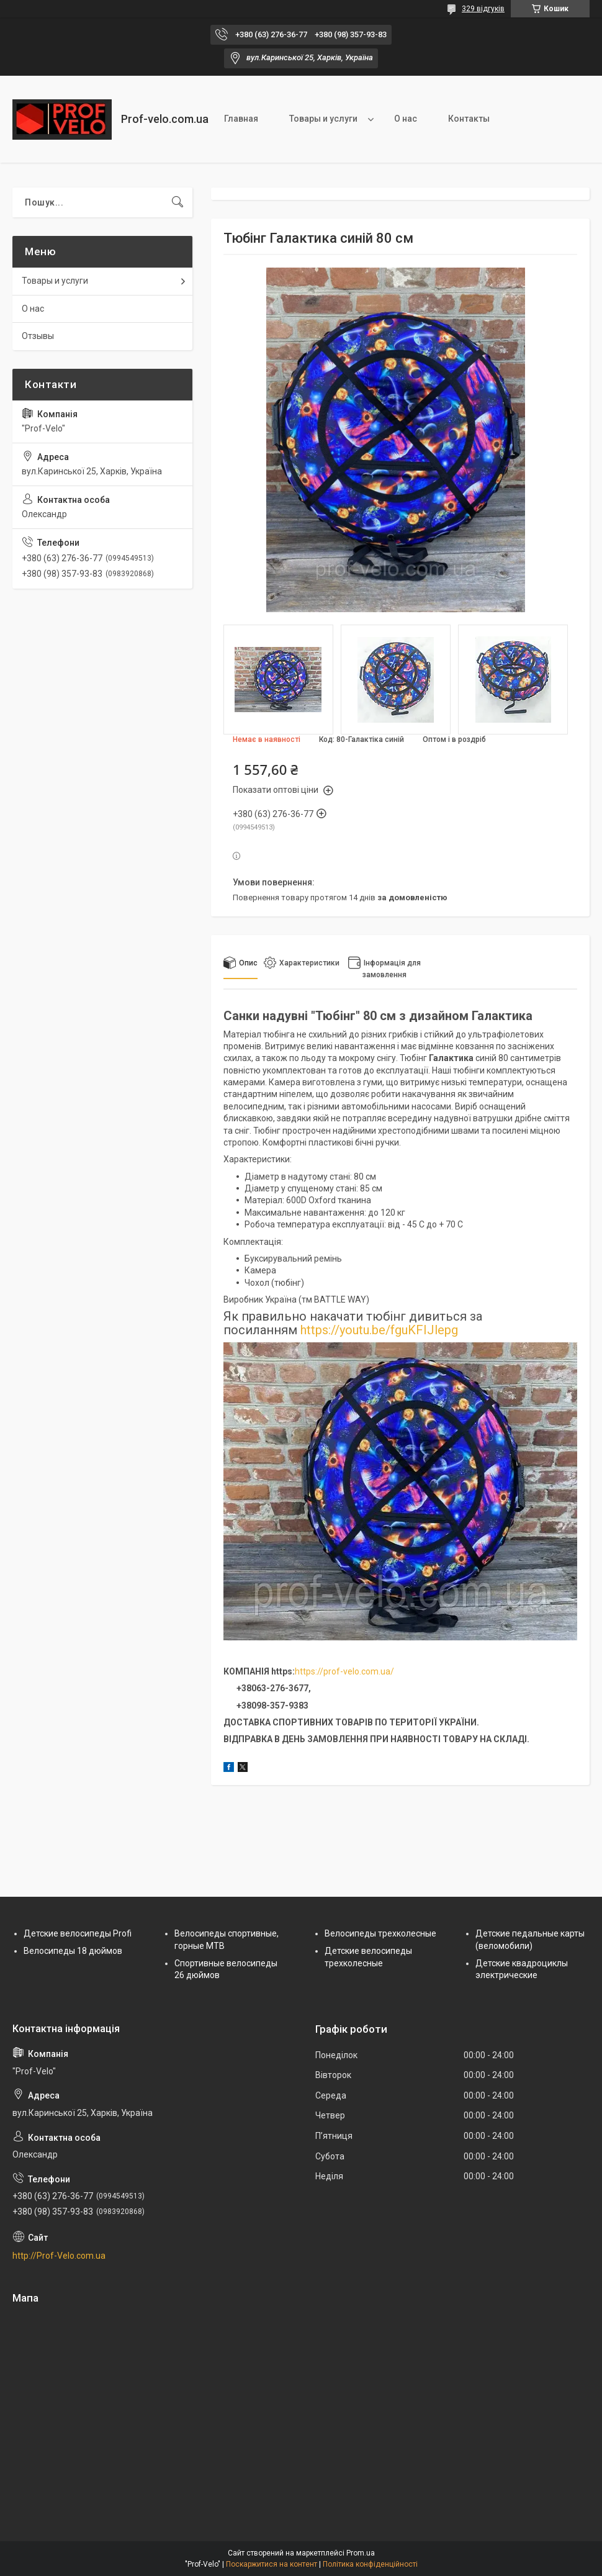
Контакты (469, 119)
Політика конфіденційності (370, 2564)
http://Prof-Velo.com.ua (59, 2256)
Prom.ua (360, 2553)
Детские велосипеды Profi (78, 1933)
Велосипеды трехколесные (380, 1933)
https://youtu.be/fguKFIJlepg (379, 1329)
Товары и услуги (323, 119)
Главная (241, 119)
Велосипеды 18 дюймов (73, 1951)
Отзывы (38, 336)
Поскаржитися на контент (271, 2564)
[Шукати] (177, 202)
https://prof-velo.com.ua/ (344, 1671)
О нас (405, 119)
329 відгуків (483, 8)
